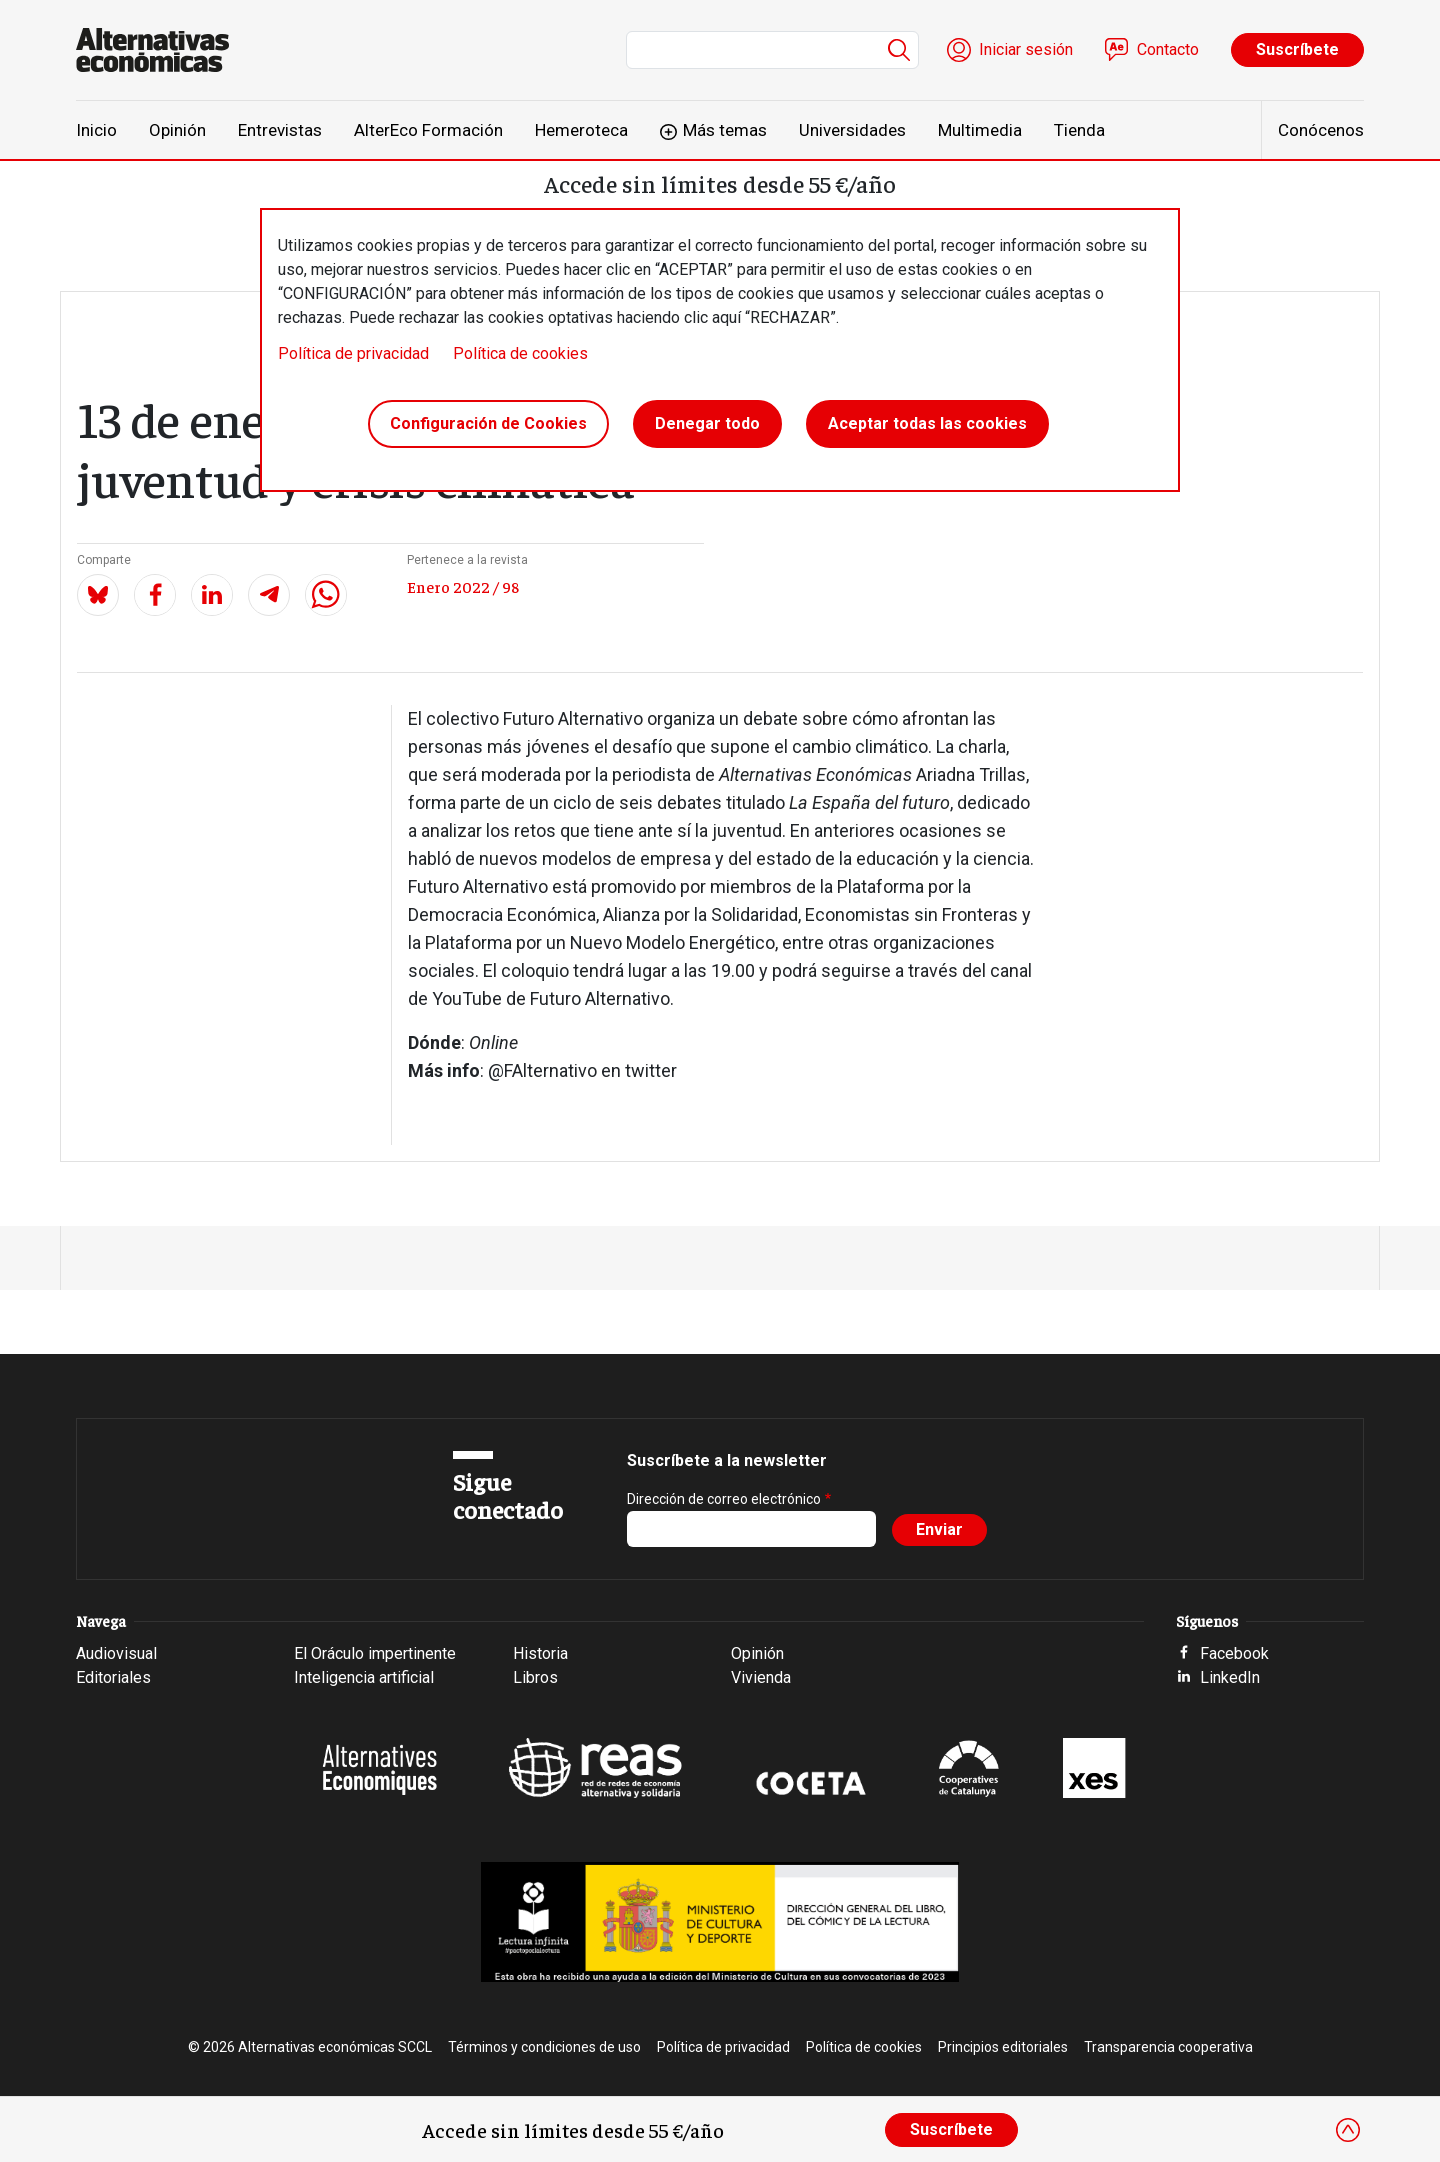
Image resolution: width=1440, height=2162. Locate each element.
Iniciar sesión (1026, 49)
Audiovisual (116, 1653)
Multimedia (980, 130)
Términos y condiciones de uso (544, 2047)
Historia (540, 1653)
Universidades (852, 130)
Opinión (177, 130)
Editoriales (113, 1677)
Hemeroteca (581, 130)
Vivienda (761, 1677)
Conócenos (1321, 130)
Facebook (1234, 1653)
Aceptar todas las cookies (927, 423)
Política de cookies (520, 353)
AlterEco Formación (428, 130)
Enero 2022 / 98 (463, 586)
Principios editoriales (1003, 2047)
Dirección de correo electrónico (724, 1499)
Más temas (725, 130)
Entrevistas (280, 130)
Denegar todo (707, 423)
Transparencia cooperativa (1168, 2047)
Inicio (96, 130)
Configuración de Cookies (488, 423)
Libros (535, 1677)
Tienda (1079, 130)
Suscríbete (1297, 49)
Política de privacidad (353, 353)
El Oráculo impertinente (375, 1653)
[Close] (1348, 2130)
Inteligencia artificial (364, 1677)
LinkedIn (1230, 1677)
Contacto (1168, 49)
